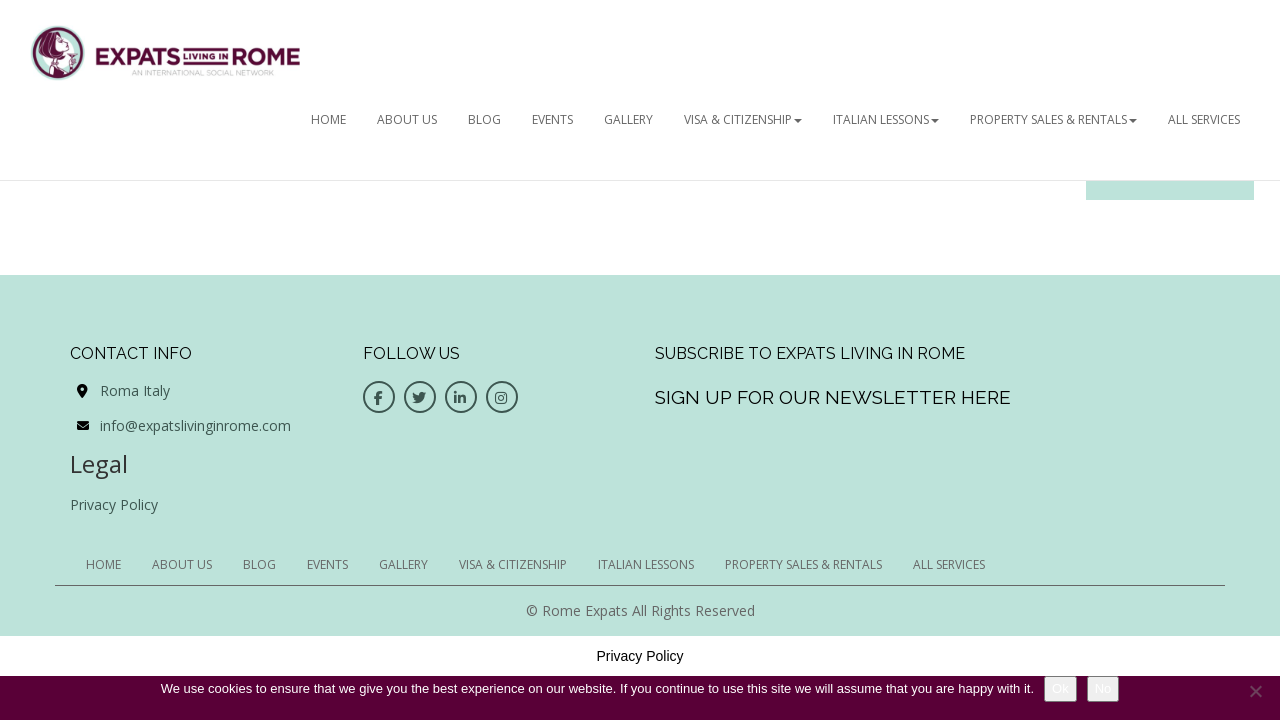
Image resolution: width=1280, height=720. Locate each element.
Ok (1060, 688)
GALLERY (628, 119)
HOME (328, 119)
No (1103, 688)
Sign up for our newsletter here (833, 397)
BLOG (484, 119)
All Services (1204, 119)
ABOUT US (407, 119)
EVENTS (552, 119)
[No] (1255, 691)
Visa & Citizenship (743, 119)
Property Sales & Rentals (1053, 119)
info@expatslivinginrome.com (195, 425)
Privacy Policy (114, 504)
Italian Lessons (886, 119)
